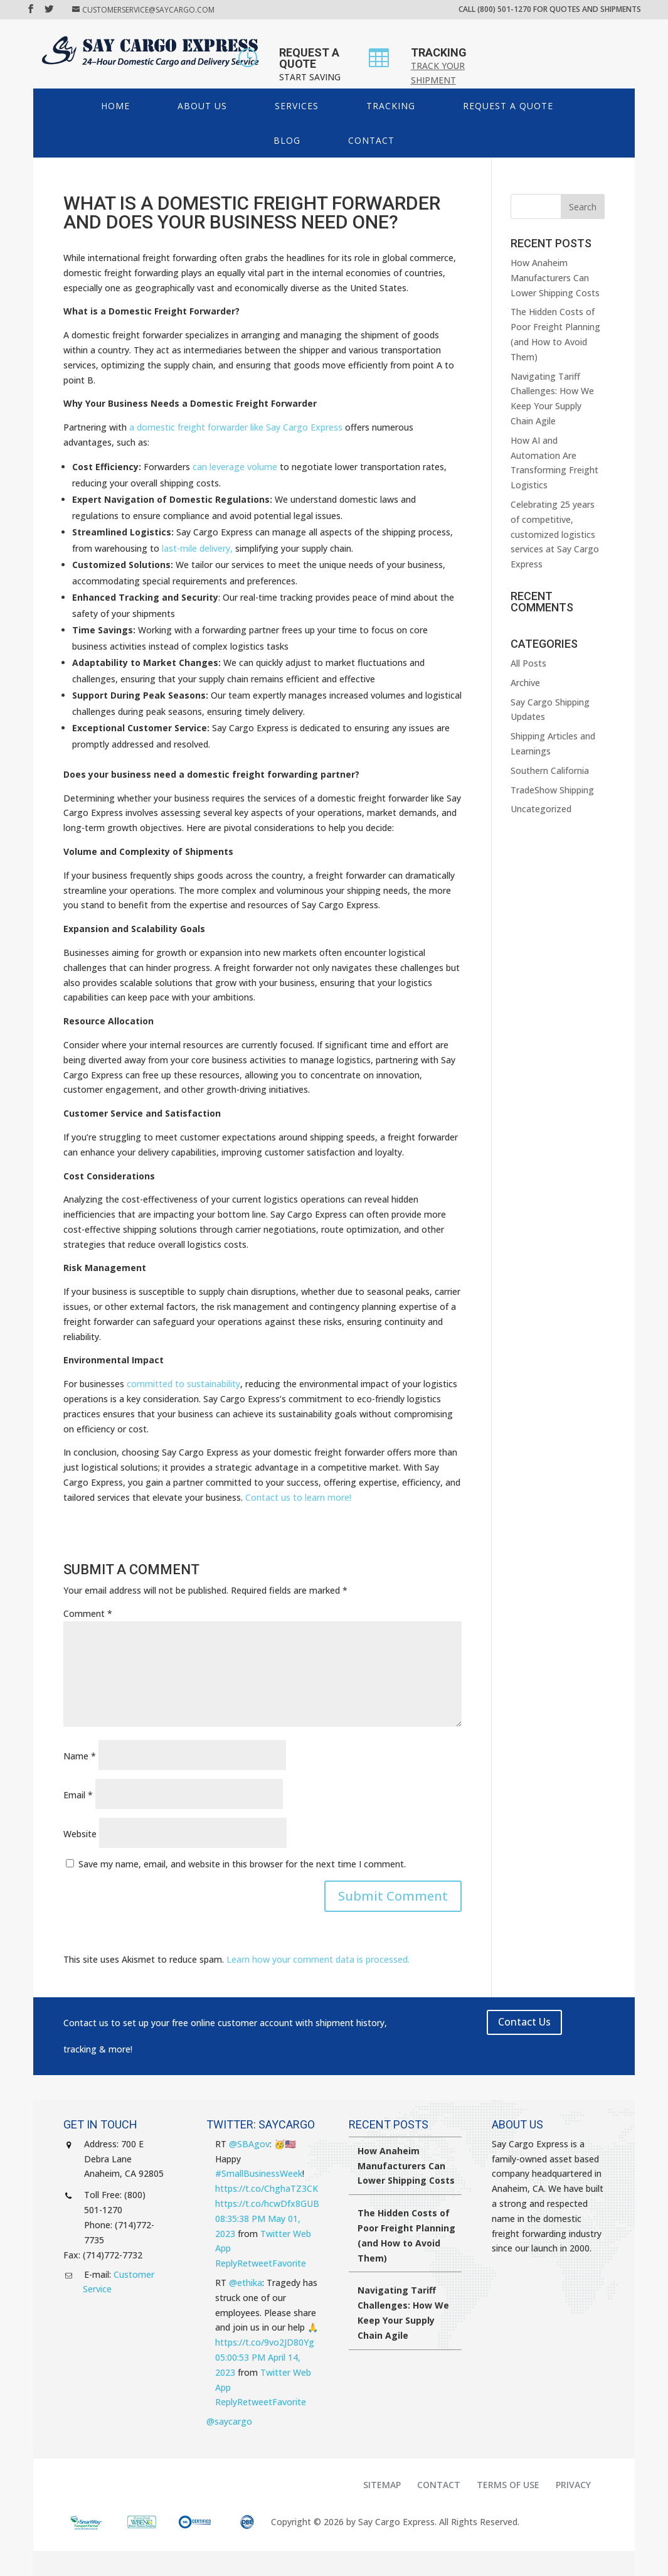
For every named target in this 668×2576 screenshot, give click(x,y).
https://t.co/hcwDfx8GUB (267, 2203)
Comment (87, 1613)
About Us (202, 106)
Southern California (550, 770)
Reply (226, 2263)
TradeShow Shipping (552, 790)
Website (80, 1834)
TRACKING (439, 52)
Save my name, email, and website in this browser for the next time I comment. (242, 1864)
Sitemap (382, 2485)
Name (79, 1756)
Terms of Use (508, 2485)
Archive (525, 683)
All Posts (528, 663)
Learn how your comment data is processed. (318, 1959)
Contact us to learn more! (298, 1497)
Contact (371, 140)
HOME (115, 106)
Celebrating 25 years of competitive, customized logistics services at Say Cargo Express (555, 534)
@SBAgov (249, 2144)
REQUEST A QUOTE (309, 58)
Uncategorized (541, 809)
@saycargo (229, 2421)
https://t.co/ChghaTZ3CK (266, 2188)
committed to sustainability (183, 1384)
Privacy (573, 2485)
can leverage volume (235, 467)
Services (297, 106)
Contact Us (524, 2022)
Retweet (254, 2263)
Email (78, 1795)
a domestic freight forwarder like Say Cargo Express (235, 427)
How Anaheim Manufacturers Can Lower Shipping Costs (555, 278)
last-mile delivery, (197, 548)
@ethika (245, 2283)
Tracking (390, 106)
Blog (286, 140)
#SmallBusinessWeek (258, 2173)
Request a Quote (508, 106)
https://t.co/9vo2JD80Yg (264, 2342)
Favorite (289, 2263)
